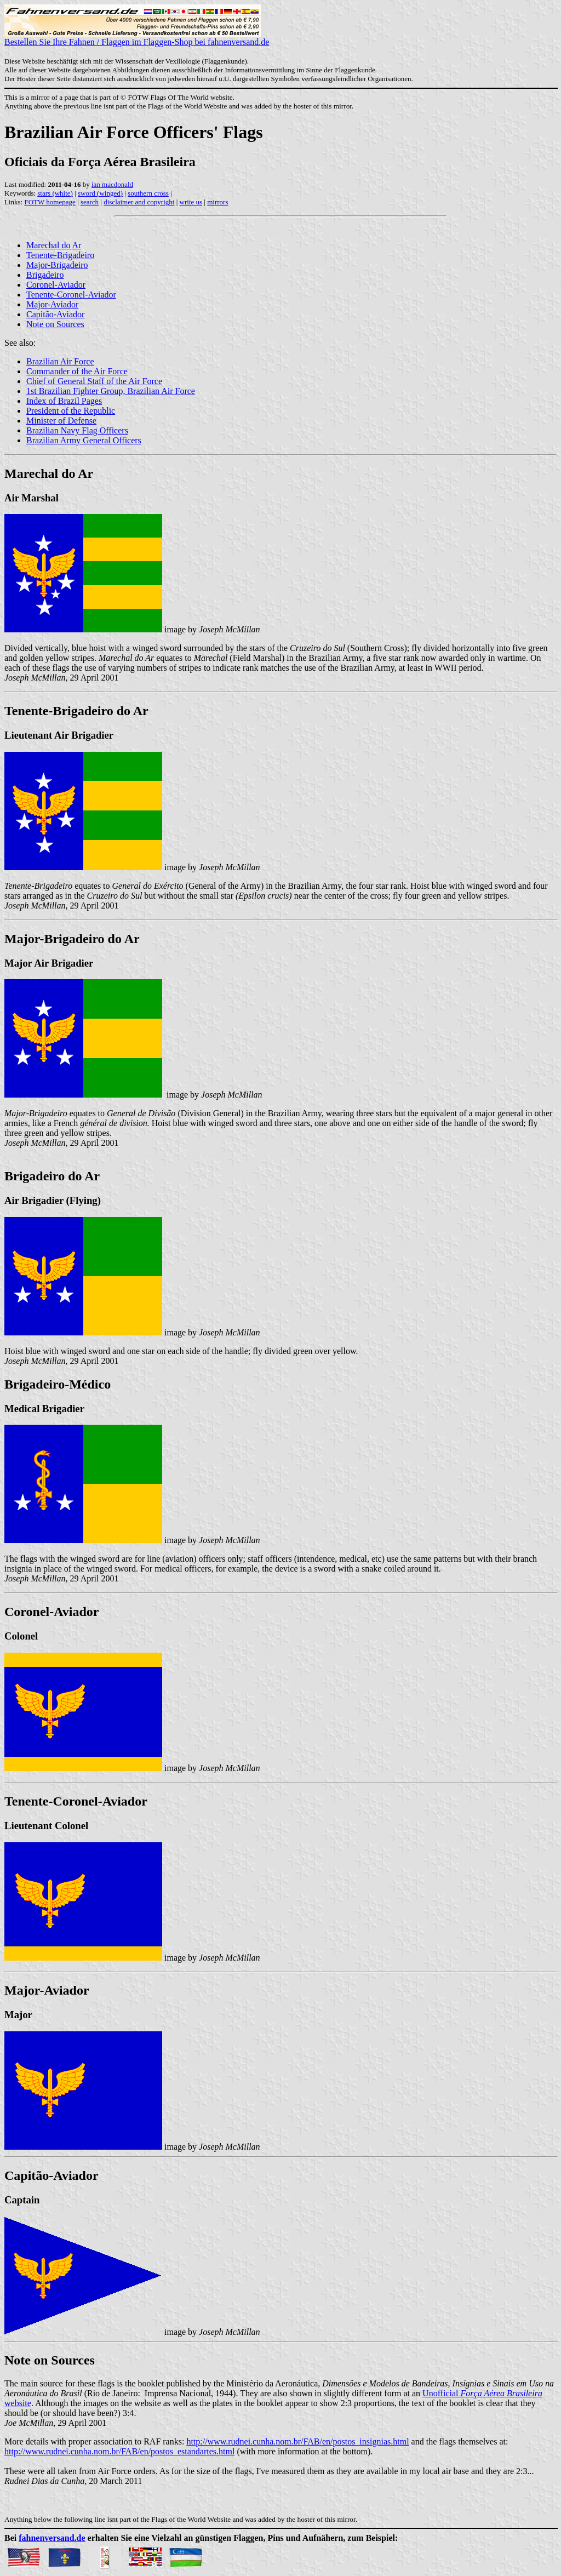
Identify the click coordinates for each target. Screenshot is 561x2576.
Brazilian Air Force (60, 361)
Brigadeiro (45, 274)
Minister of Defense (61, 420)
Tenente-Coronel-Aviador (71, 294)
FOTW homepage (49, 202)
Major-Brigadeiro (57, 265)
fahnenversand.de (52, 2538)
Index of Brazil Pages (64, 400)
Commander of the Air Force (77, 371)
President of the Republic (70, 410)
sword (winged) (100, 193)
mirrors (217, 202)
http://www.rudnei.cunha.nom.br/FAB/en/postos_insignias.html (297, 2441)
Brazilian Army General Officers (83, 440)
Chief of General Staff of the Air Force (94, 381)
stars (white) (55, 193)
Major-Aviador (52, 304)
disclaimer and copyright (139, 202)
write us (191, 202)
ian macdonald (112, 184)
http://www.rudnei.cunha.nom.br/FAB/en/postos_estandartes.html (119, 2451)
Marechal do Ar (53, 245)
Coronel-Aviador (55, 284)
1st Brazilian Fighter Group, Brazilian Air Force (110, 391)
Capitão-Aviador (55, 314)
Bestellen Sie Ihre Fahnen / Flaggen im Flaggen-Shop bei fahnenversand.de (136, 38)
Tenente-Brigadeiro (60, 255)
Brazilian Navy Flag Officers (77, 430)
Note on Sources (55, 324)
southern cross (148, 193)
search (90, 202)
